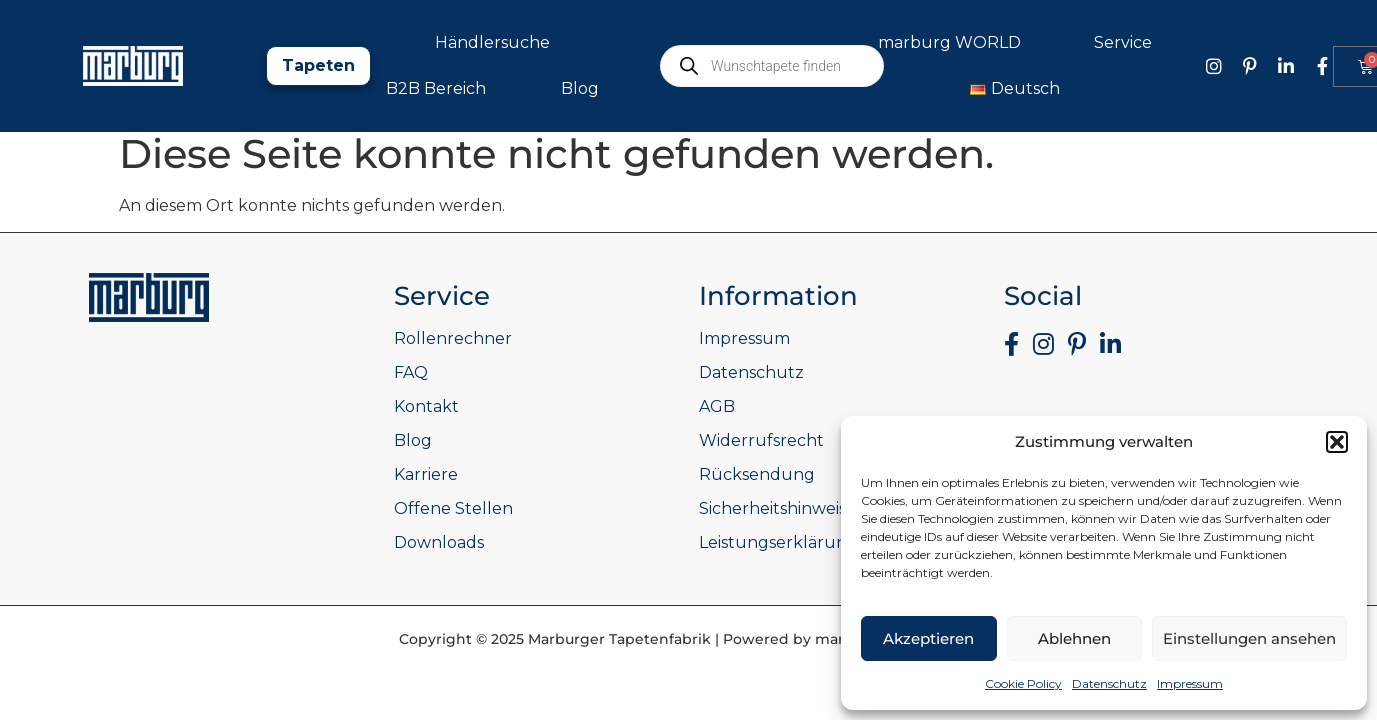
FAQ (411, 372)
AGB (717, 406)
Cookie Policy (1023, 683)
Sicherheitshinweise (777, 508)
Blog (580, 88)
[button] (1337, 442)
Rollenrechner (453, 338)
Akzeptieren (928, 638)
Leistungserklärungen (789, 542)
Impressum (1190, 683)
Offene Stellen (453, 508)
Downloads (439, 542)
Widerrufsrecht (761, 440)
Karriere (426, 474)
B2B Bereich (436, 88)
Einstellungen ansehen (1249, 638)
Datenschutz (1109, 683)
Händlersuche (492, 42)
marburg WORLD (954, 43)
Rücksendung (757, 474)
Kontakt (426, 406)
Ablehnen (1074, 638)
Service (1128, 43)
